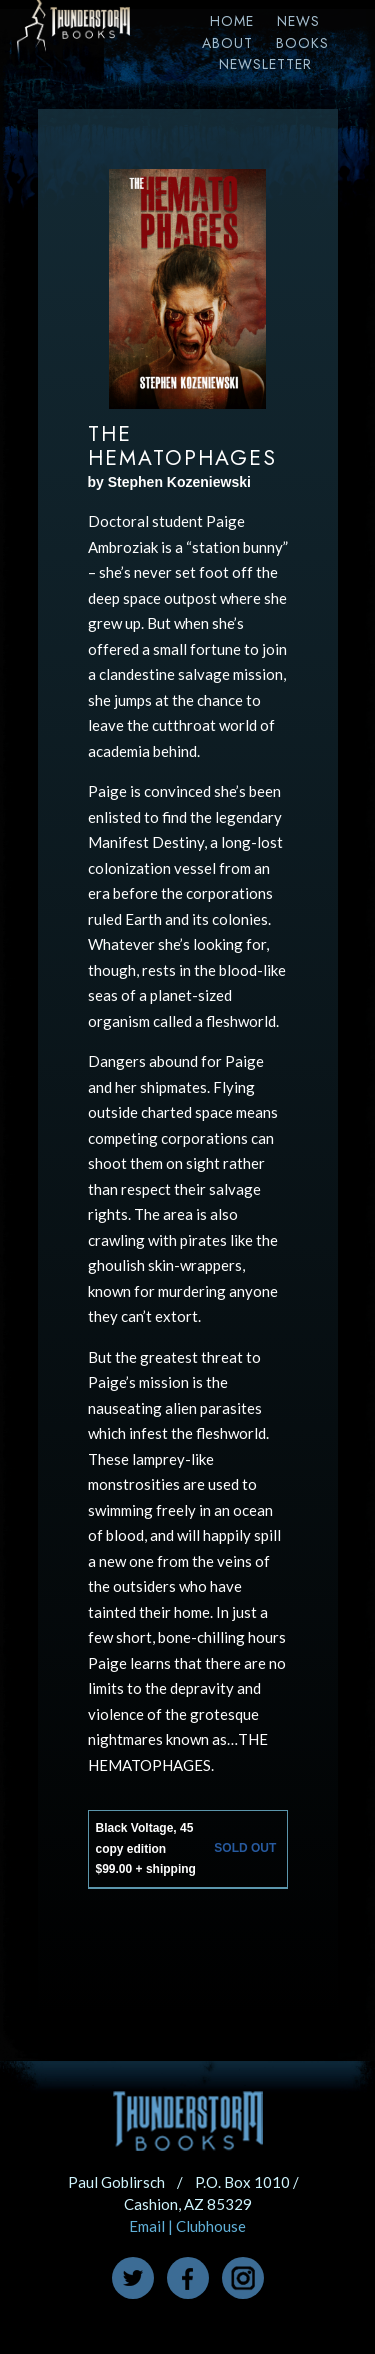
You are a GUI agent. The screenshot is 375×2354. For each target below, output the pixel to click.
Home (232, 21)
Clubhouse (211, 2226)
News (298, 21)
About (227, 43)
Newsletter (265, 64)
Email (147, 2226)
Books (302, 43)
